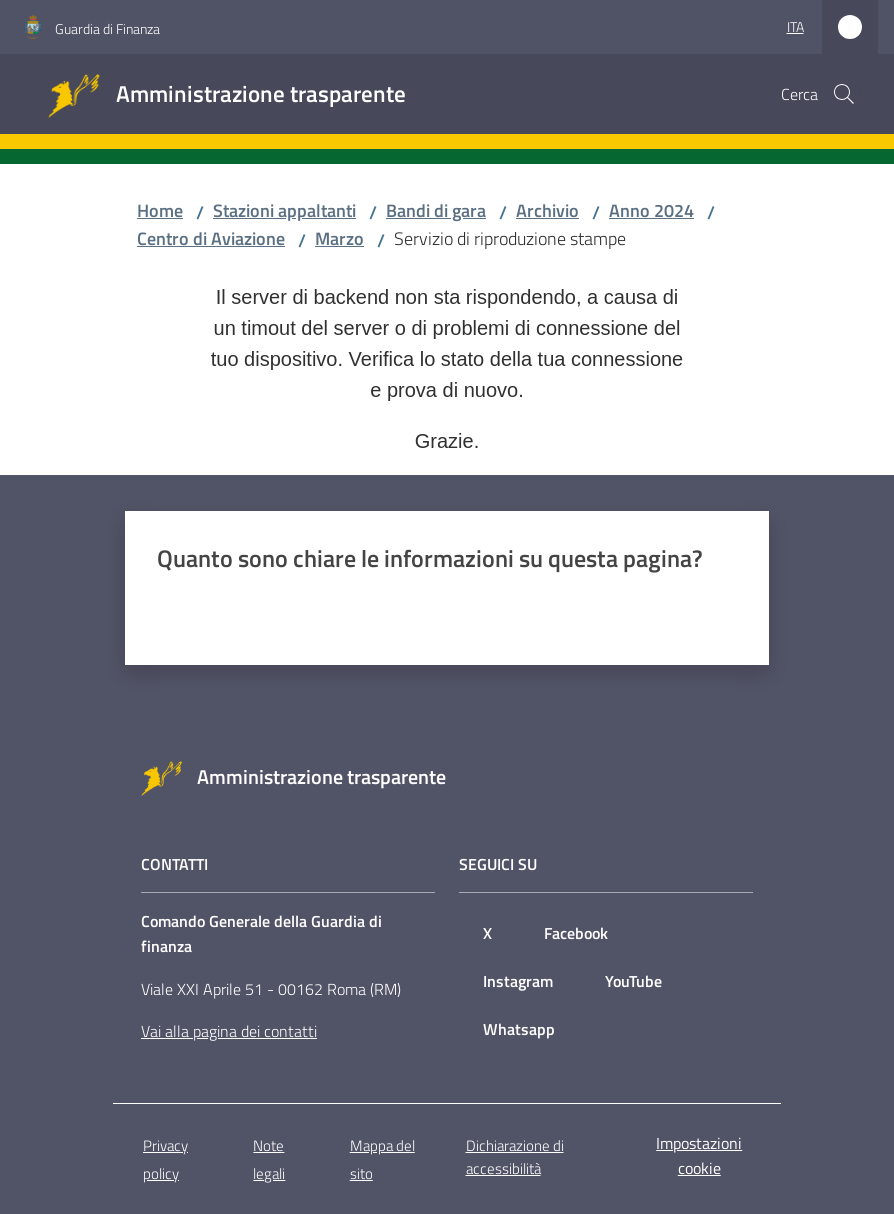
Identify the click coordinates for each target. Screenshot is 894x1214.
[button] (844, 94)
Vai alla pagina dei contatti (229, 1031)
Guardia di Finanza (107, 28)
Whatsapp (519, 1029)
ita (795, 26)
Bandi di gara (436, 210)
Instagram (518, 981)
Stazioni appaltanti (284, 210)
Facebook (576, 933)
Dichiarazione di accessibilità (515, 1157)
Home (160, 210)
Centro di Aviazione (211, 238)
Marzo (339, 238)
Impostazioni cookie (699, 1155)
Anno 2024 (651, 210)
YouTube (633, 981)
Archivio (547, 210)
